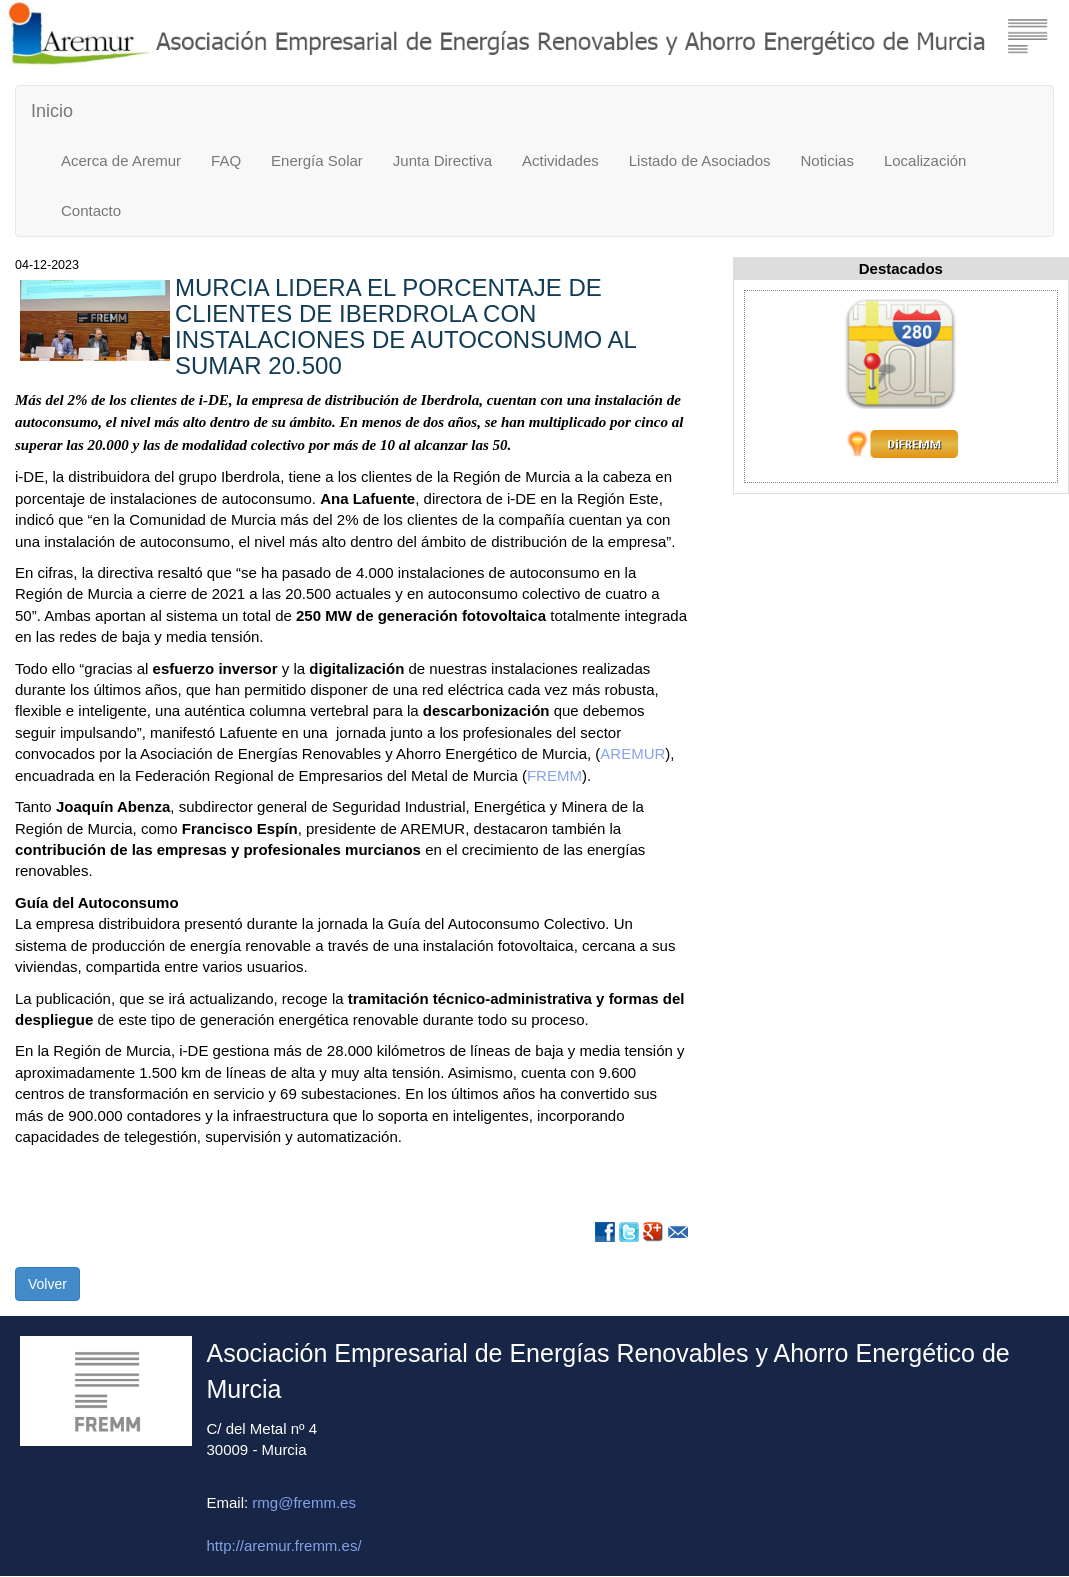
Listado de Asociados (700, 160)
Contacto (91, 210)
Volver (47, 1284)
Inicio (52, 111)
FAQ (226, 160)
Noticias (827, 160)
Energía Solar (317, 160)
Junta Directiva (442, 160)
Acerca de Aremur (121, 160)
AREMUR (632, 753)
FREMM (554, 775)
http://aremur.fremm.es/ (284, 1545)
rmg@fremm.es (304, 1502)
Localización (925, 160)
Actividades (560, 160)
